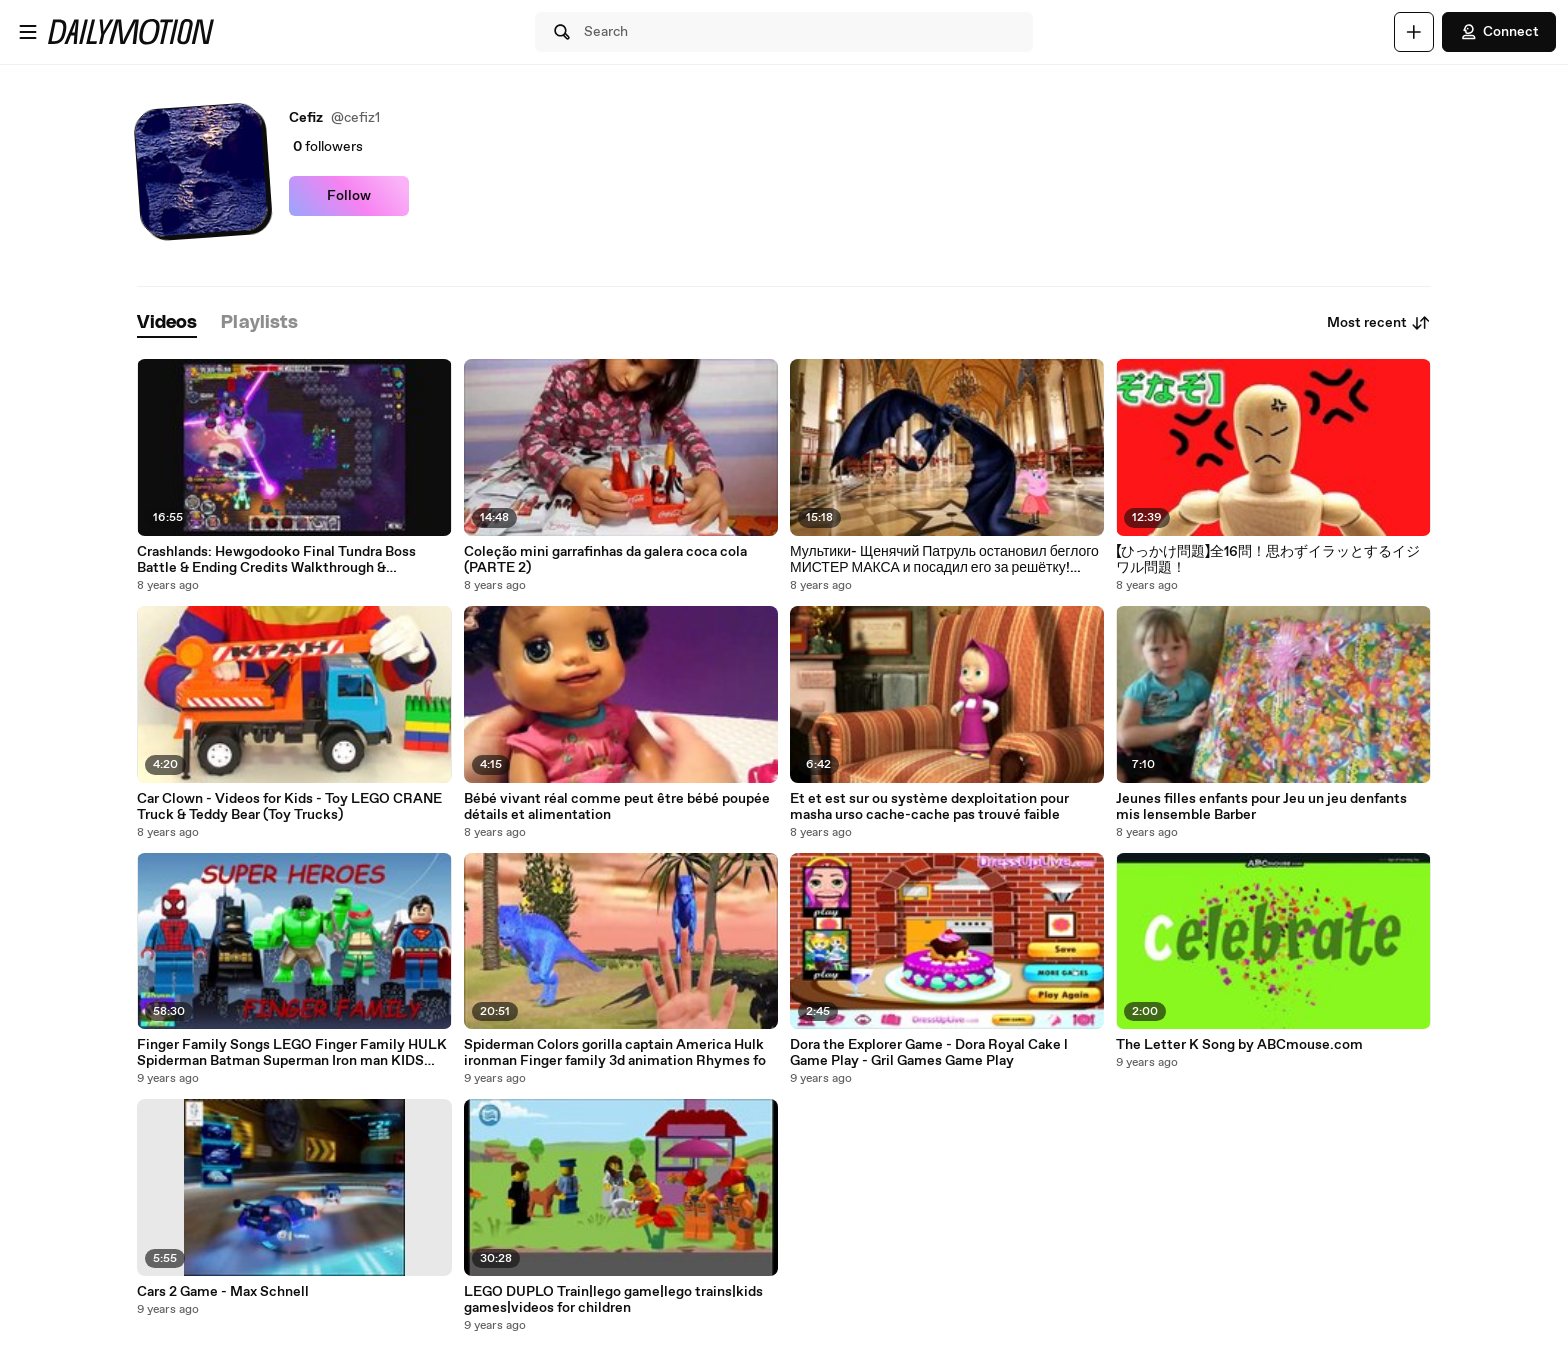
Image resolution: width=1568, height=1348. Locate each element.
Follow (349, 196)
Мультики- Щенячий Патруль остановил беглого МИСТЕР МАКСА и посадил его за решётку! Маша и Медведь (944, 560)
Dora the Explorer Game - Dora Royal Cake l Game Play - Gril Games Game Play (929, 1053)
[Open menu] (28, 32)
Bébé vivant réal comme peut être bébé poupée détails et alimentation (617, 807)
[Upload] (1414, 32)
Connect (1499, 32)
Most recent (1379, 323)
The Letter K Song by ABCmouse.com (1239, 1045)
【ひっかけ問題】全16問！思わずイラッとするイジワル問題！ (1268, 560)
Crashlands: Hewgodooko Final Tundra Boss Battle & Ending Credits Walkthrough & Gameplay (276, 560)
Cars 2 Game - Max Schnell (223, 1292)
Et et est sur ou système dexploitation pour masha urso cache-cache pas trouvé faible (929, 807)
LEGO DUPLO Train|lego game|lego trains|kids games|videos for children (613, 1300)
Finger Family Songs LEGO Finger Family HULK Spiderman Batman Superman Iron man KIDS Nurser (292, 1053)
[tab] (167, 323)
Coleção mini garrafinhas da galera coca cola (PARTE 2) (605, 560)
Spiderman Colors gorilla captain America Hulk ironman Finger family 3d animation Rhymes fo (615, 1053)
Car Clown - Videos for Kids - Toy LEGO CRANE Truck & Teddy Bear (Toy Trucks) (289, 807)
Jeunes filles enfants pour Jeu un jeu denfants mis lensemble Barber (1261, 807)
